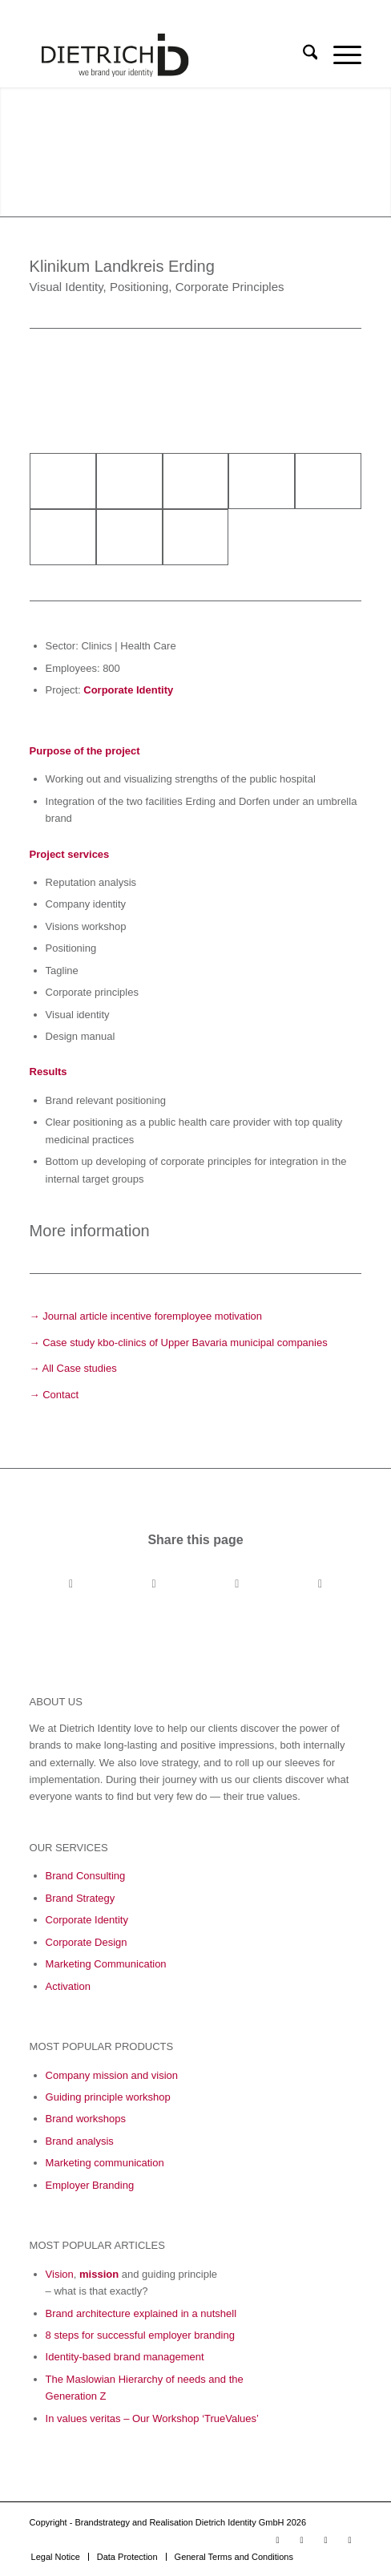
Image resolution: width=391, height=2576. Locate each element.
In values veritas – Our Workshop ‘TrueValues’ (152, 2418)
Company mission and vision (112, 2075)
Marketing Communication (106, 1964)
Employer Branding (90, 2185)
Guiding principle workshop (108, 2097)
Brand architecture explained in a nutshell (141, 2313)
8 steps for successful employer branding (140, 2335)
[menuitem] (302, 55)
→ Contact (54, 1395)
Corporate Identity (128, 690)
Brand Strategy (80, 1898)
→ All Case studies (73, 1368)
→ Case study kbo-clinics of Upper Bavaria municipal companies (179, 1343)
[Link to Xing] (349, 2540)
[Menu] (339, 55)
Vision (60, 2274)
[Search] (302, 55)
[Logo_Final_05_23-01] (163, 55)
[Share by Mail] (320, 1583)
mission (99, 2274)
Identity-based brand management (125, 2357)
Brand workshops (86, 2119)
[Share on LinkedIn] (237, 1583)
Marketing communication (105, 2163)
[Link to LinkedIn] (301, 2540)
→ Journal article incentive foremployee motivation (146, 1316)
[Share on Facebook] (71, 1583)
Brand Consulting (86, 1876)
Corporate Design (86, 1942)
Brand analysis (80, 2141)
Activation (68, 1986)
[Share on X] (154, 1583)
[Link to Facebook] (325, 2540)
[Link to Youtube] (277, 2540)
